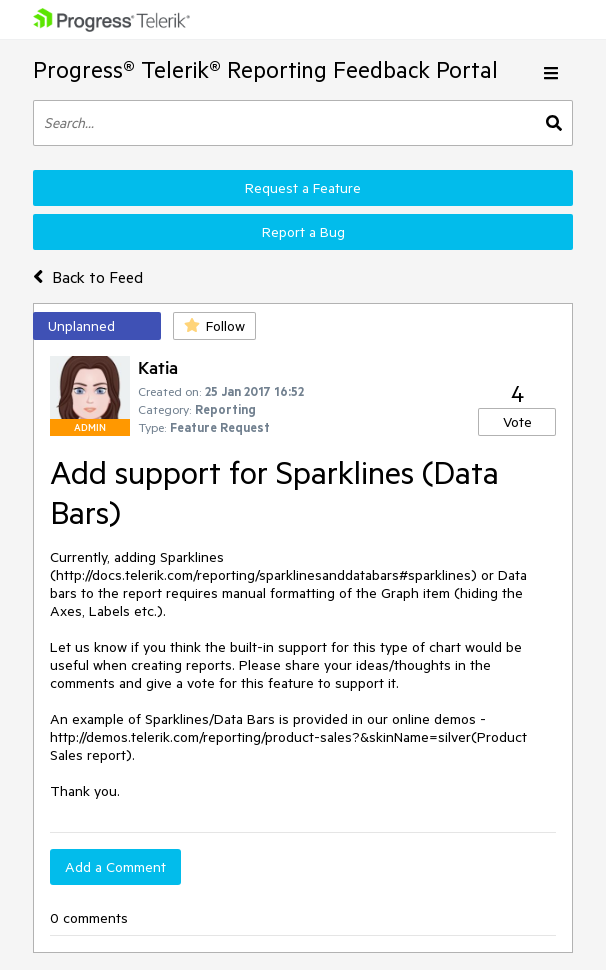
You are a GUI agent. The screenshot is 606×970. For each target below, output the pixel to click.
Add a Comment (115, 867)
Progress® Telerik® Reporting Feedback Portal (265, 69)
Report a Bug (303, 232)
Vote (517, 422)
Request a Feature (303, 188)
